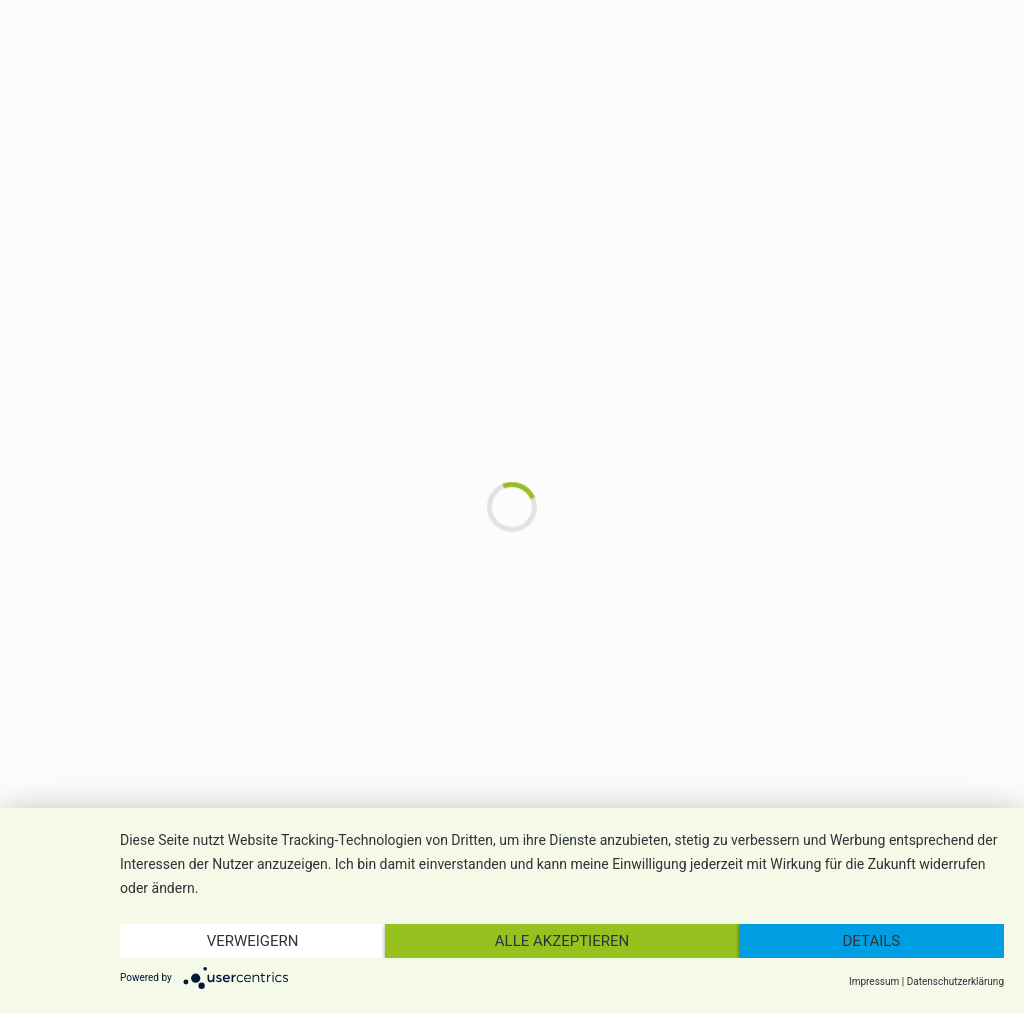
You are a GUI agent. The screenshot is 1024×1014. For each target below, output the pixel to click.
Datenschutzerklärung (955, 981)
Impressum (874, 981)
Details (872, 941)
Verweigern (253, 941)
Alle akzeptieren (562, 941)
